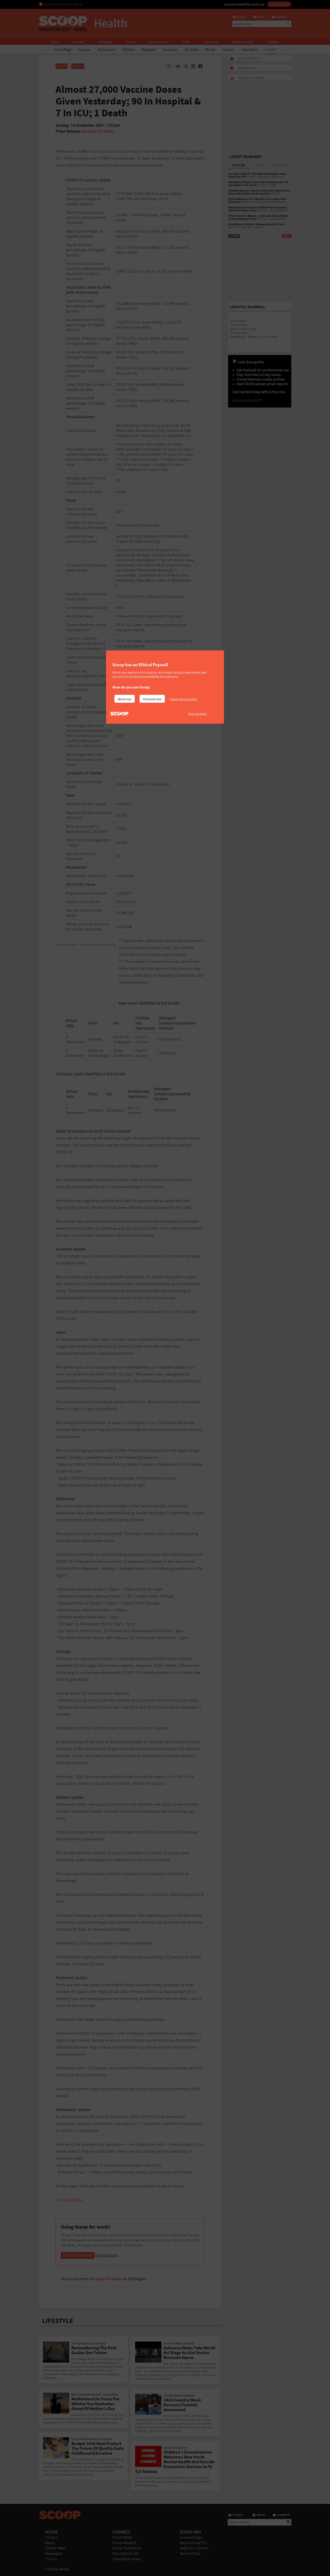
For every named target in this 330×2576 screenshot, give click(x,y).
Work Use (124, 699)
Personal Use (152, 699)
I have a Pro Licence (183, 699)
